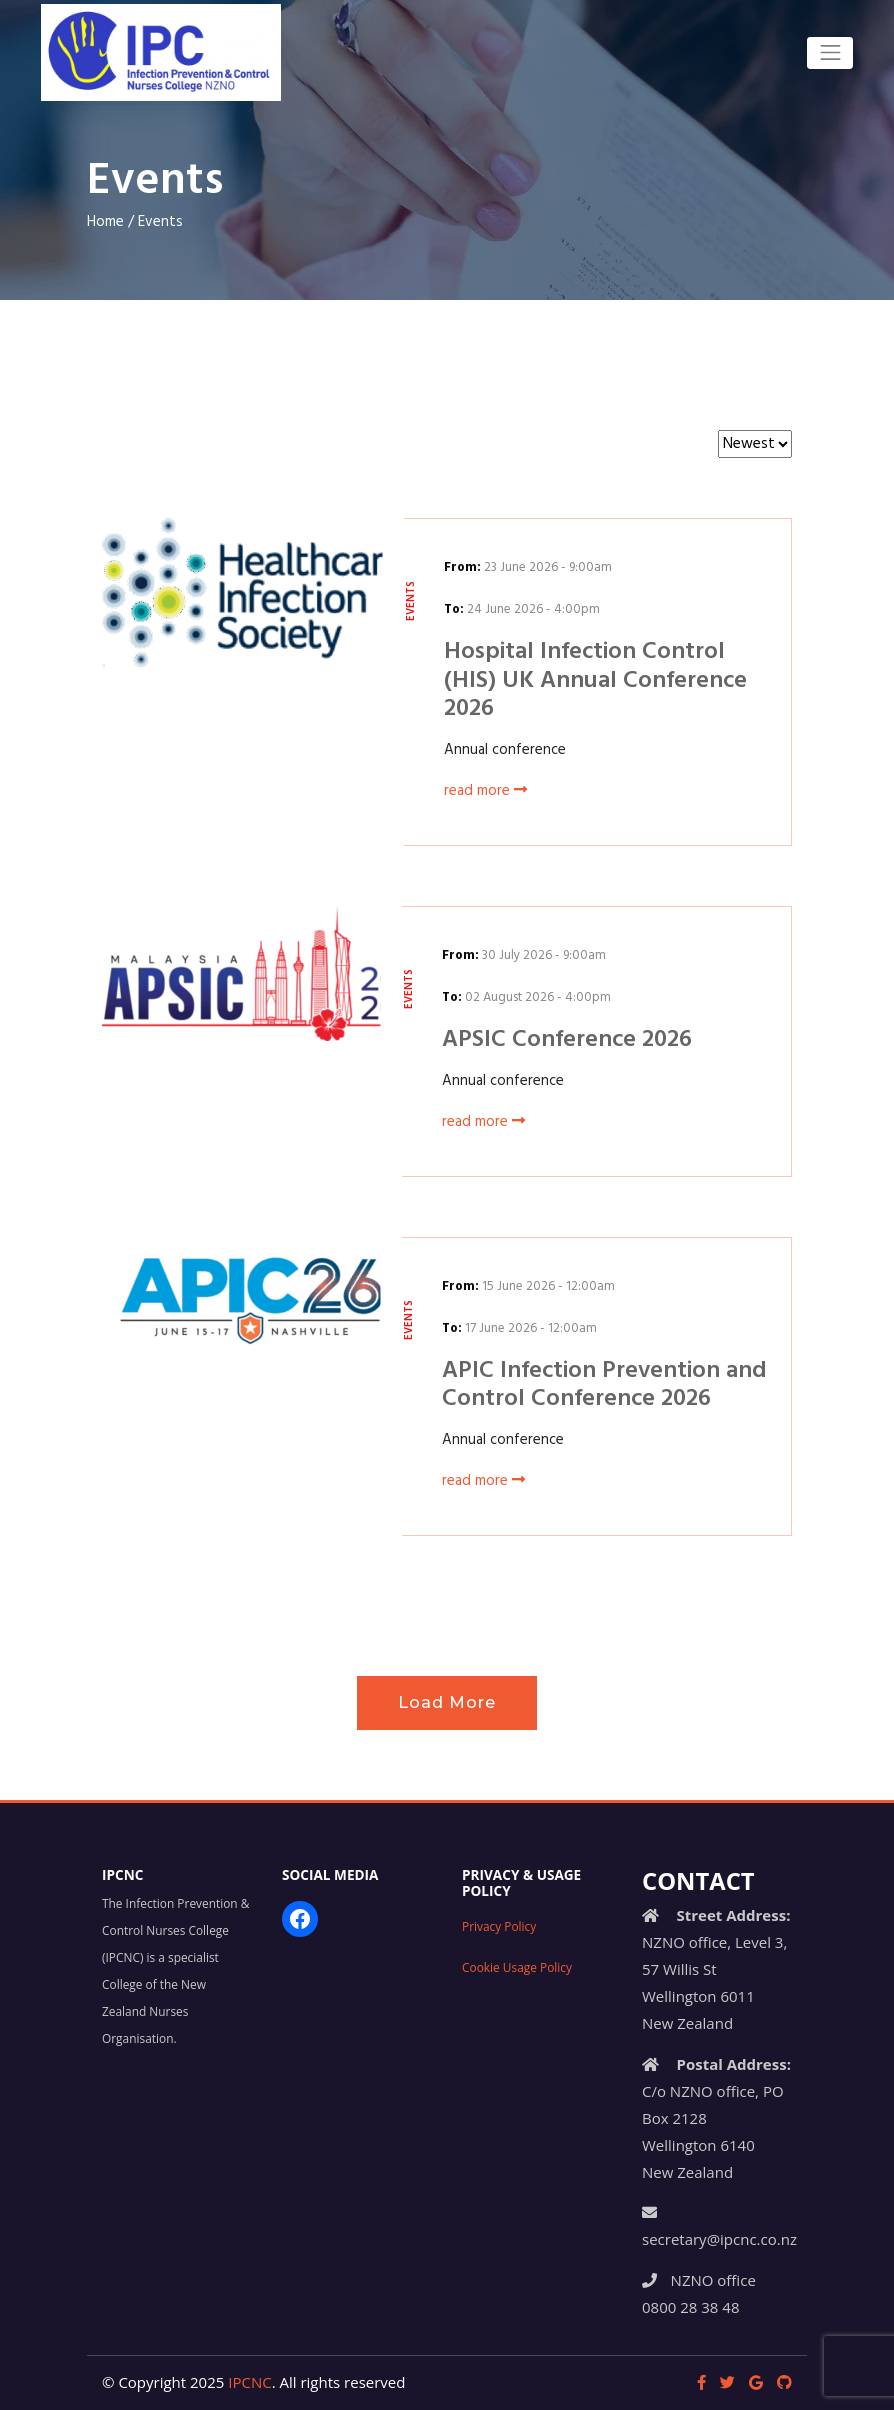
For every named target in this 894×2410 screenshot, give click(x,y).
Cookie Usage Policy (517, 1967)
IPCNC (249, 2382)
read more (485, 791)
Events (160, 222)
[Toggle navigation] (830, 53)
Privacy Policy (499, 1926)
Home (105, 222)
